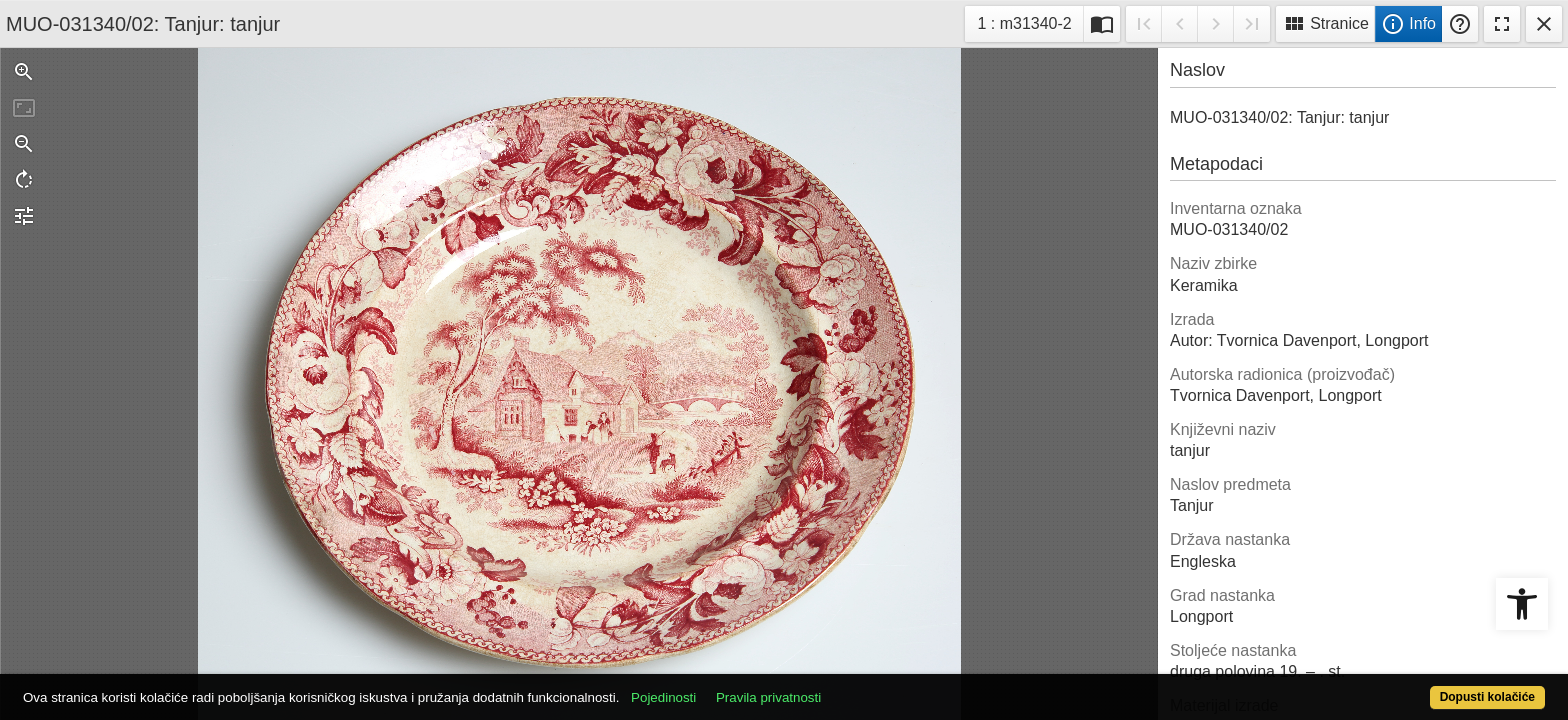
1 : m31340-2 (1029, 21)
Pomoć (1460, 24)
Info (1408, 24)
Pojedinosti (741, 686)
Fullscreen (1502, 24)
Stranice (1325, 24)
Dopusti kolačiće (1404, 686)
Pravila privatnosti (846, 686)
